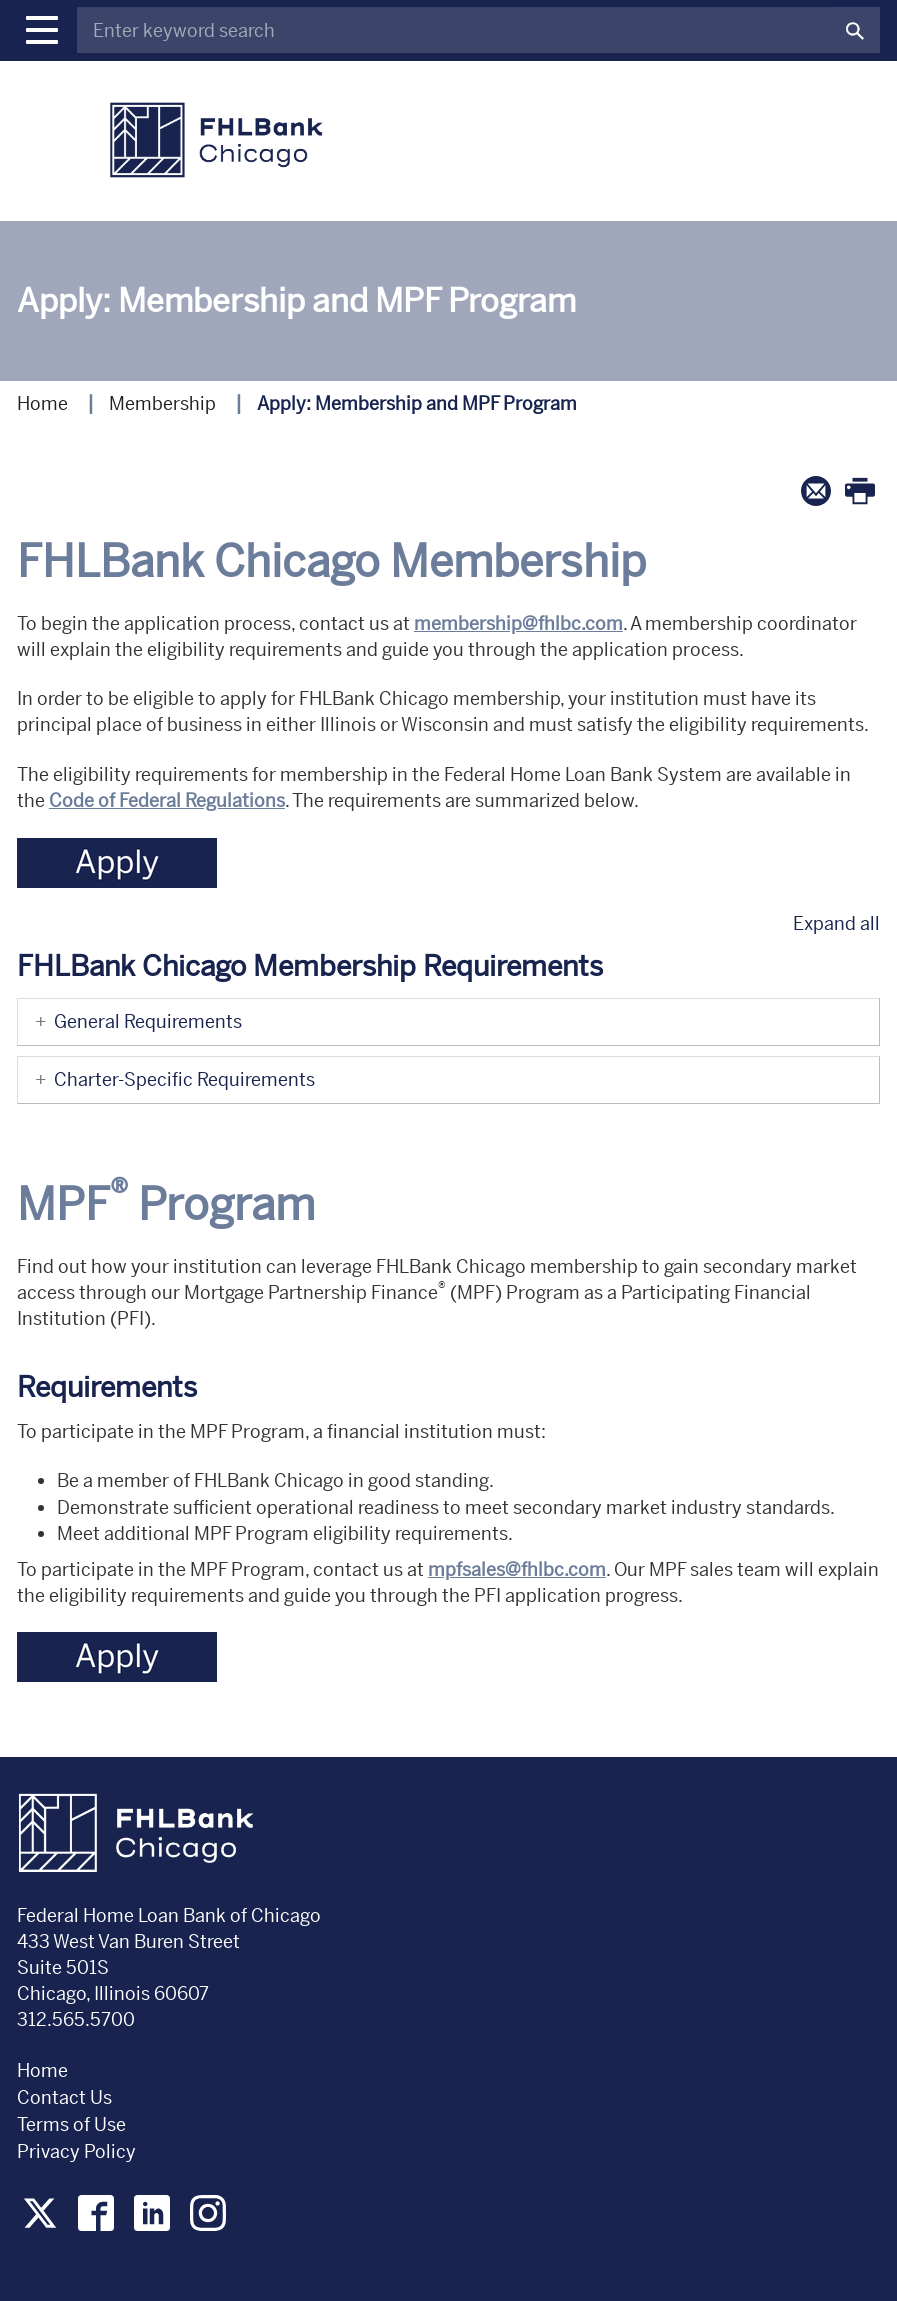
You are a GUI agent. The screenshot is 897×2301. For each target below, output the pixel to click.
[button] (42, 30)
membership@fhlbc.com (518, 623)
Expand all (836, 923)
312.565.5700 (76, 2019)
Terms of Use (71, 2124)
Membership (162, 403)
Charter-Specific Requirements (171, 1079)
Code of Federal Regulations (167, 800)
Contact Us (64, 2097)
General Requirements (135, 1021)
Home (42, 403)
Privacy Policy (78, 2151)
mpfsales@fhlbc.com (517, 1569)
